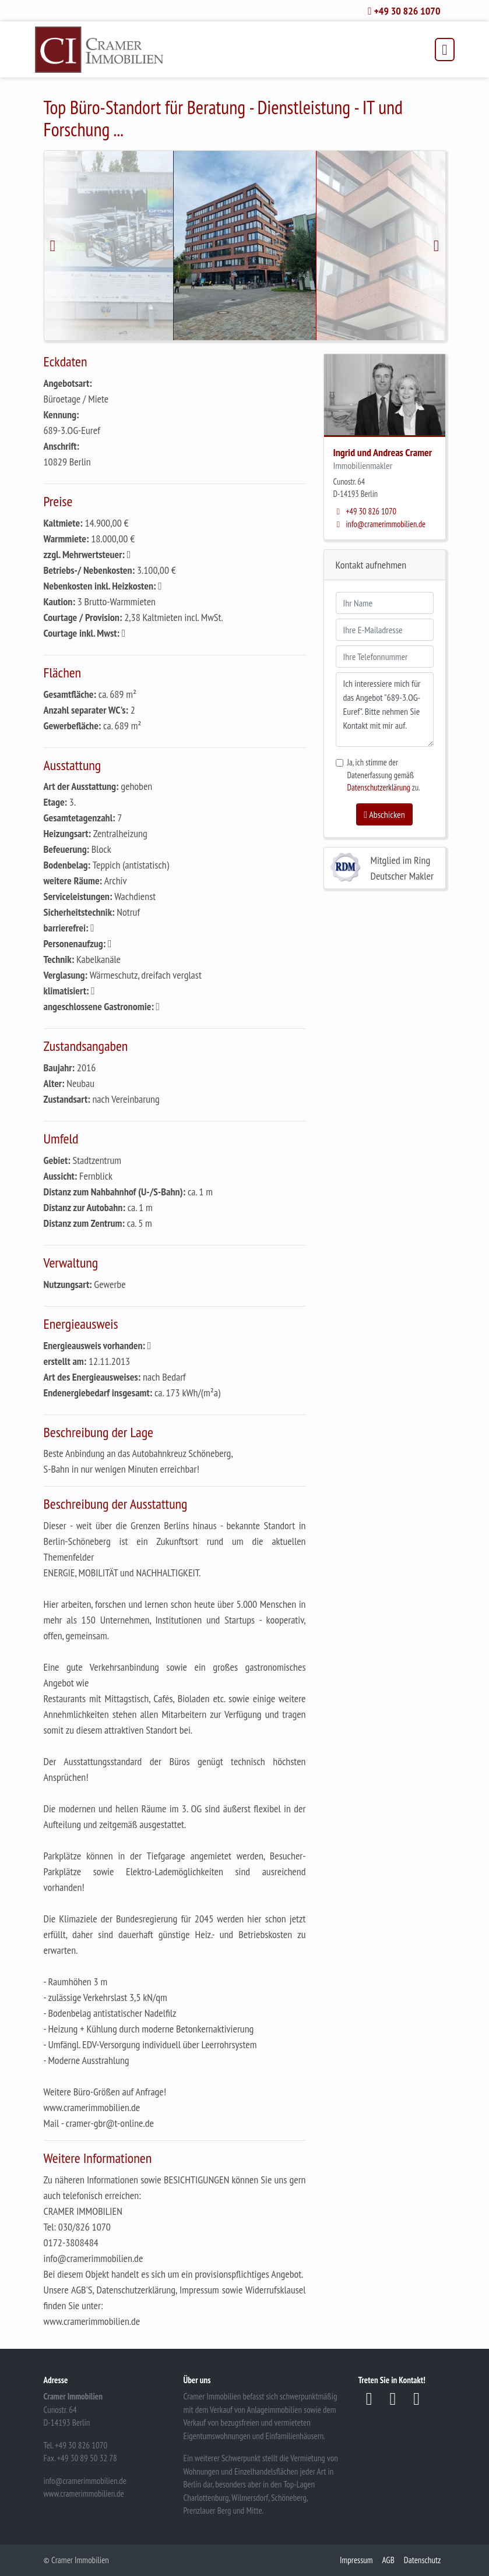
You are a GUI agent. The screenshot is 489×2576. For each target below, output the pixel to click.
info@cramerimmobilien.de (379, 524)
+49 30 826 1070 (364, 511)
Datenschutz (422, 2560)
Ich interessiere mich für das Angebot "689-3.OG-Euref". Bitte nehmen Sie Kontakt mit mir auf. (385, 709)
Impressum (356, 2560)
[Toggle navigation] (444, 49)
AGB (388, 2560)
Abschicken (384, 814)
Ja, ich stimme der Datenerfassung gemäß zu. (383, 775)
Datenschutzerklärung (378, 787)
